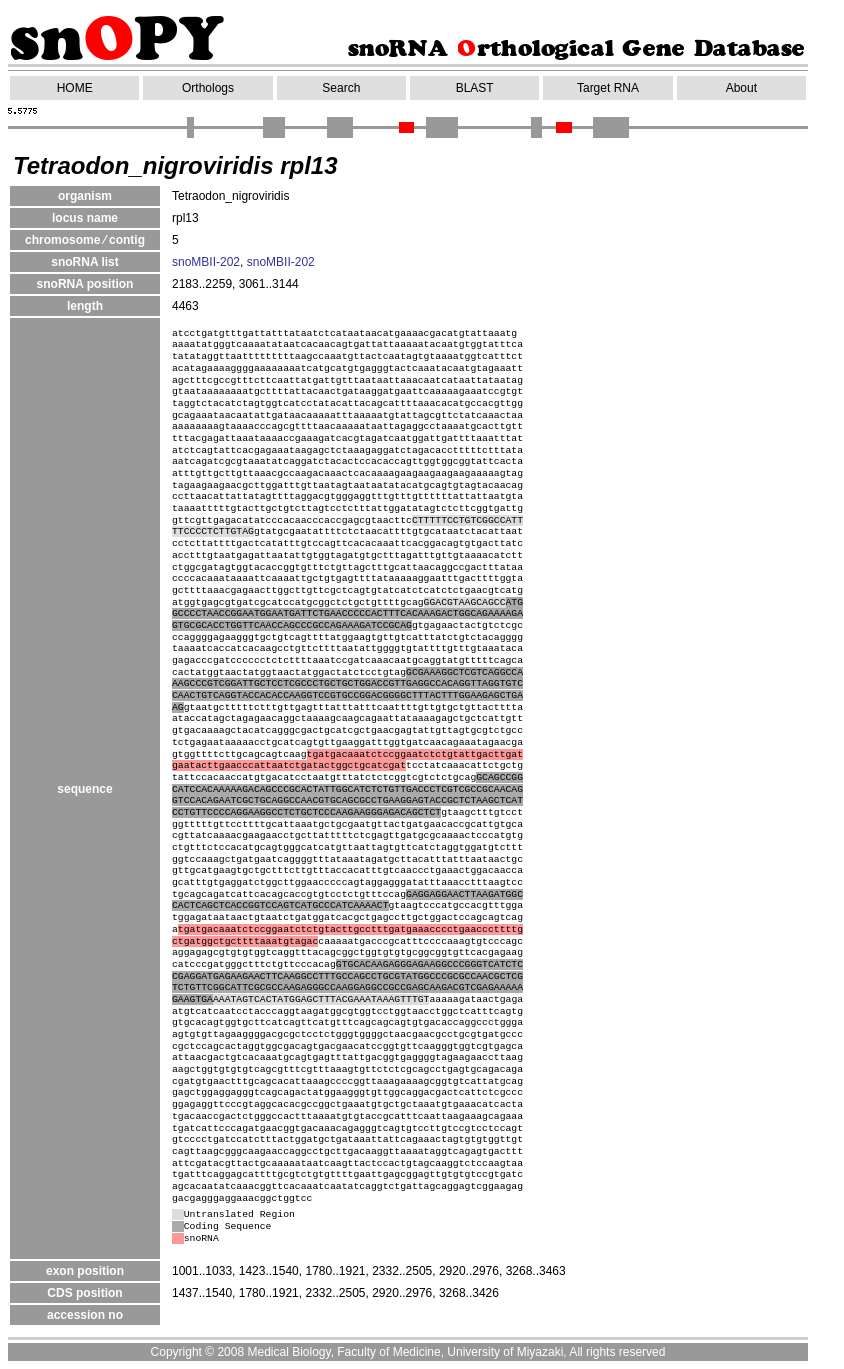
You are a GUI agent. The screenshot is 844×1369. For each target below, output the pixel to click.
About (741, 88)
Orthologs (208, 88)
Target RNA (608, 88)
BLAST (475, 88)
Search (341, 88)
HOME (75, 88)
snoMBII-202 (206, 262)
